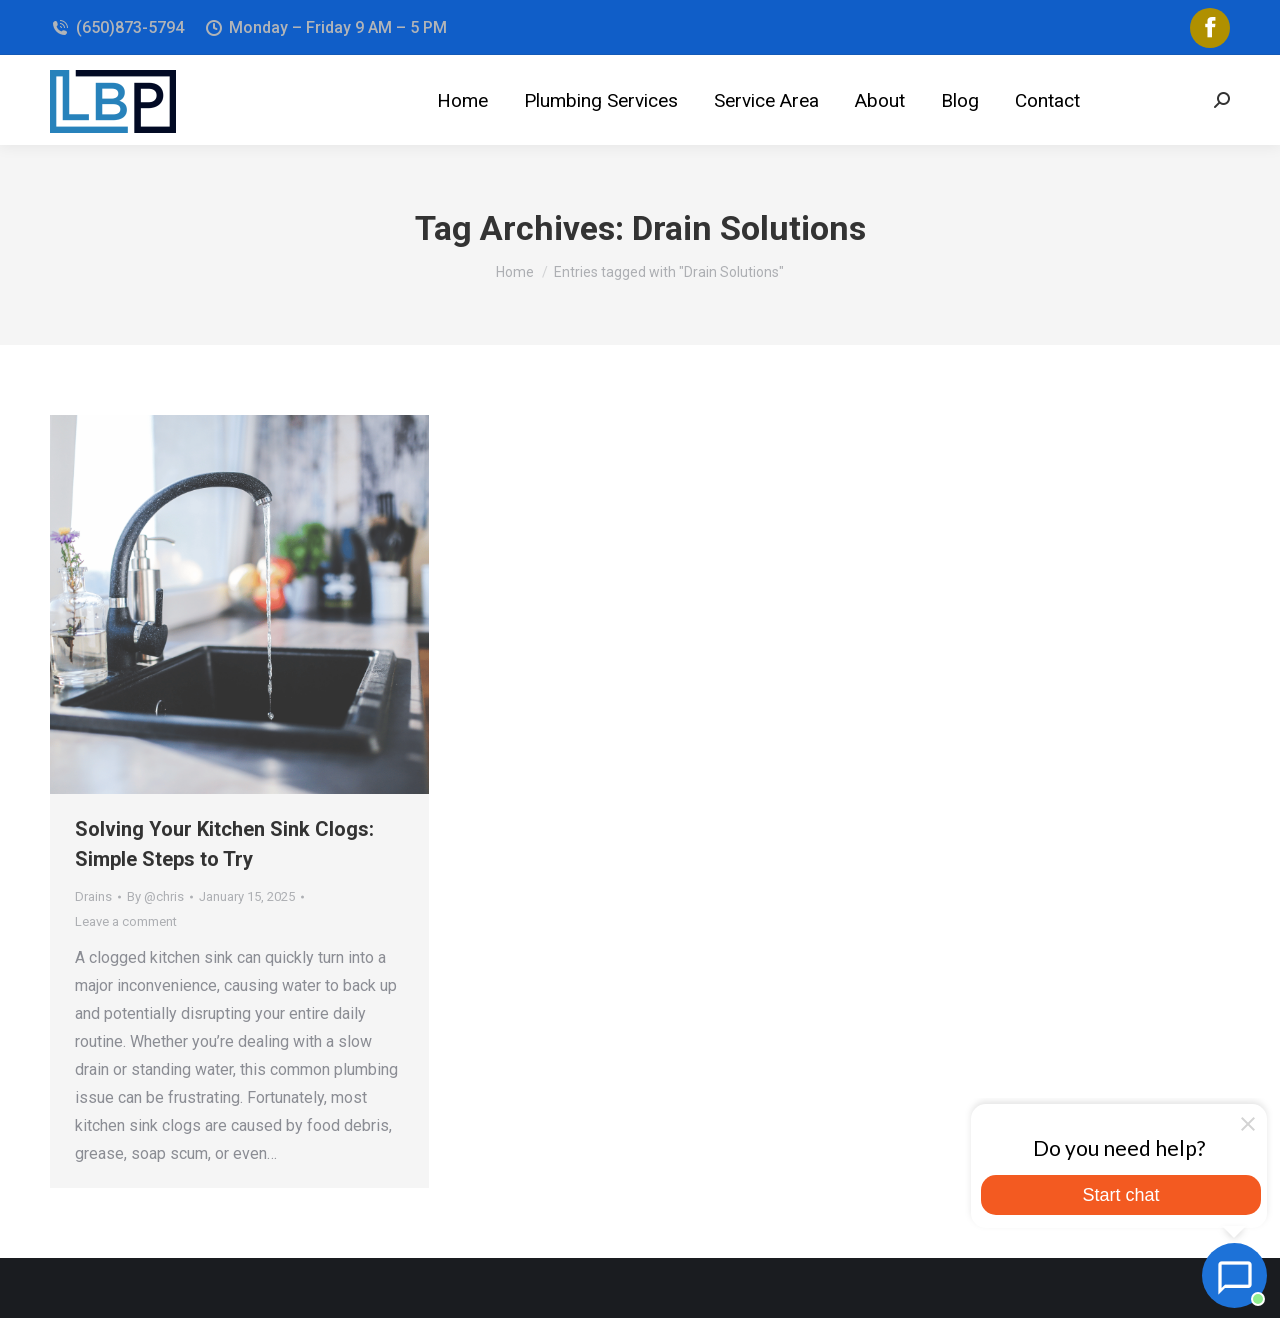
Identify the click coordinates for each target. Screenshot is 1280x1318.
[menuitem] (462, 100)
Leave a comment (126, 921)
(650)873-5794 (117, 27)
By (155, 896)
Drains (93, 896)
